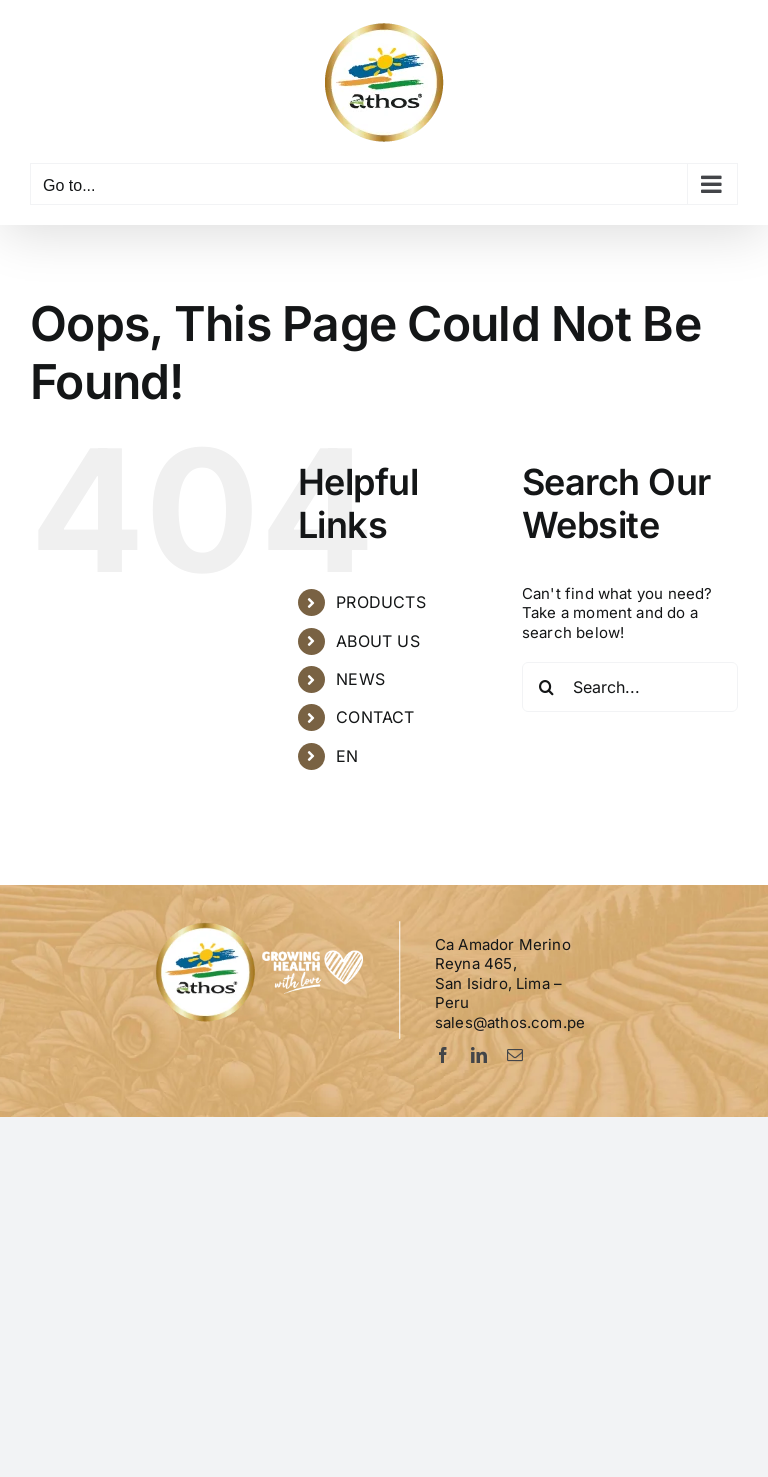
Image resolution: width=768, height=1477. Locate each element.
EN (347, 756)
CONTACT (375, 717)
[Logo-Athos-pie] (261, 927)
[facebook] (443, 1055)
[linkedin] (479, 1055)
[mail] (515, 1055)
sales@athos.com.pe (510, 1022)
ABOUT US (377, 641)
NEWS (360, 679)
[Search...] (630, 687)
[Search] (547, 687)
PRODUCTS (380, 602)
